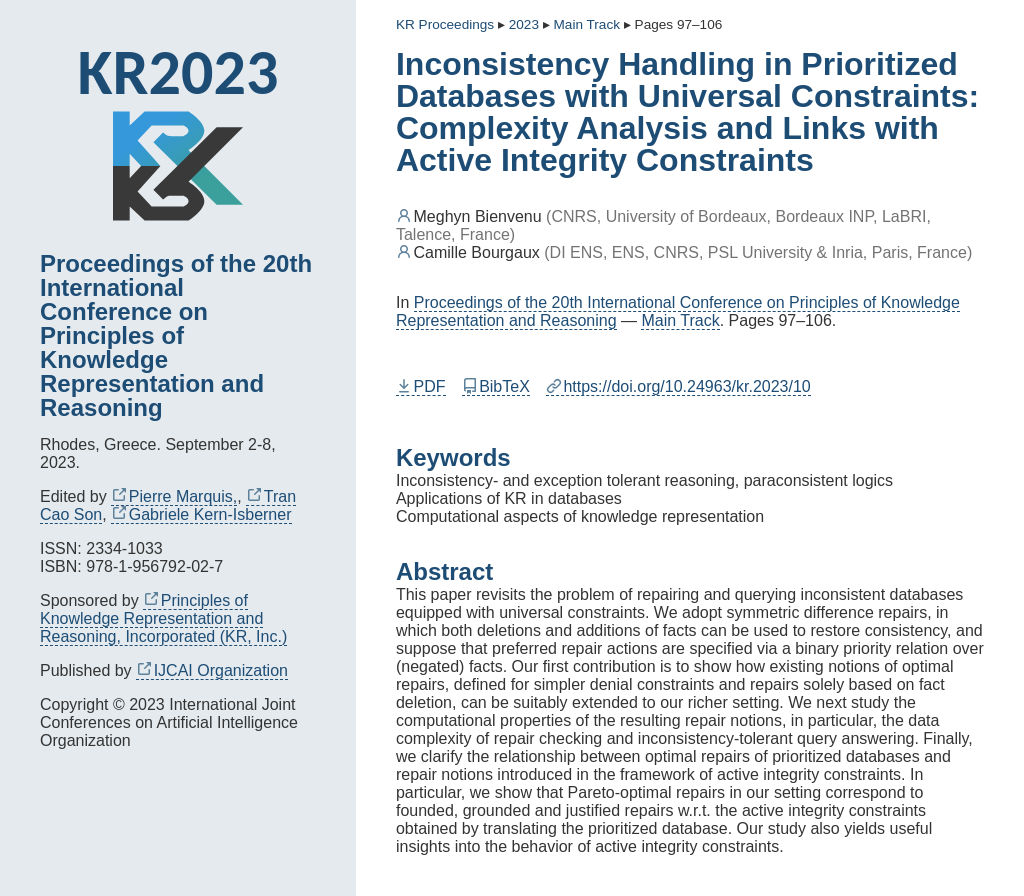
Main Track (680, 320)
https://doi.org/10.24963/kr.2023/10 (678, 386)
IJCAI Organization (212, 670)
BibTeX (496, 386)
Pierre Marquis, (174, 496)
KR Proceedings (445, 24)
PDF (421, 386)
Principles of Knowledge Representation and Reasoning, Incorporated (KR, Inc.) (163, 618)
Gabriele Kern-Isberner (201, 514)
